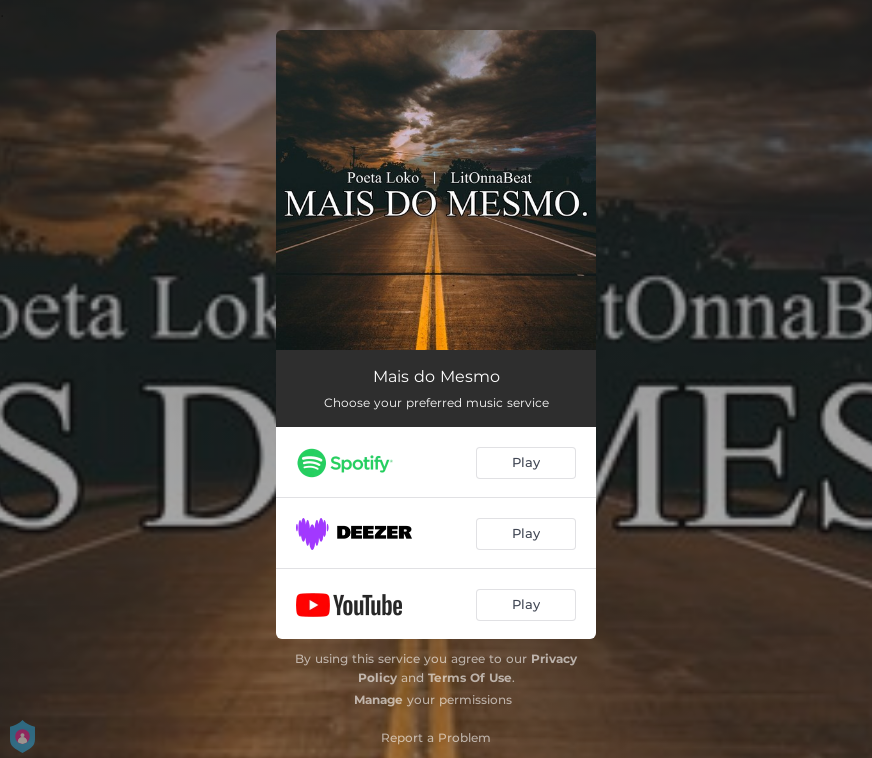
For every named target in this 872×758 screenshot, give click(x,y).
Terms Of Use (470, 677)
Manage (378, 699)
